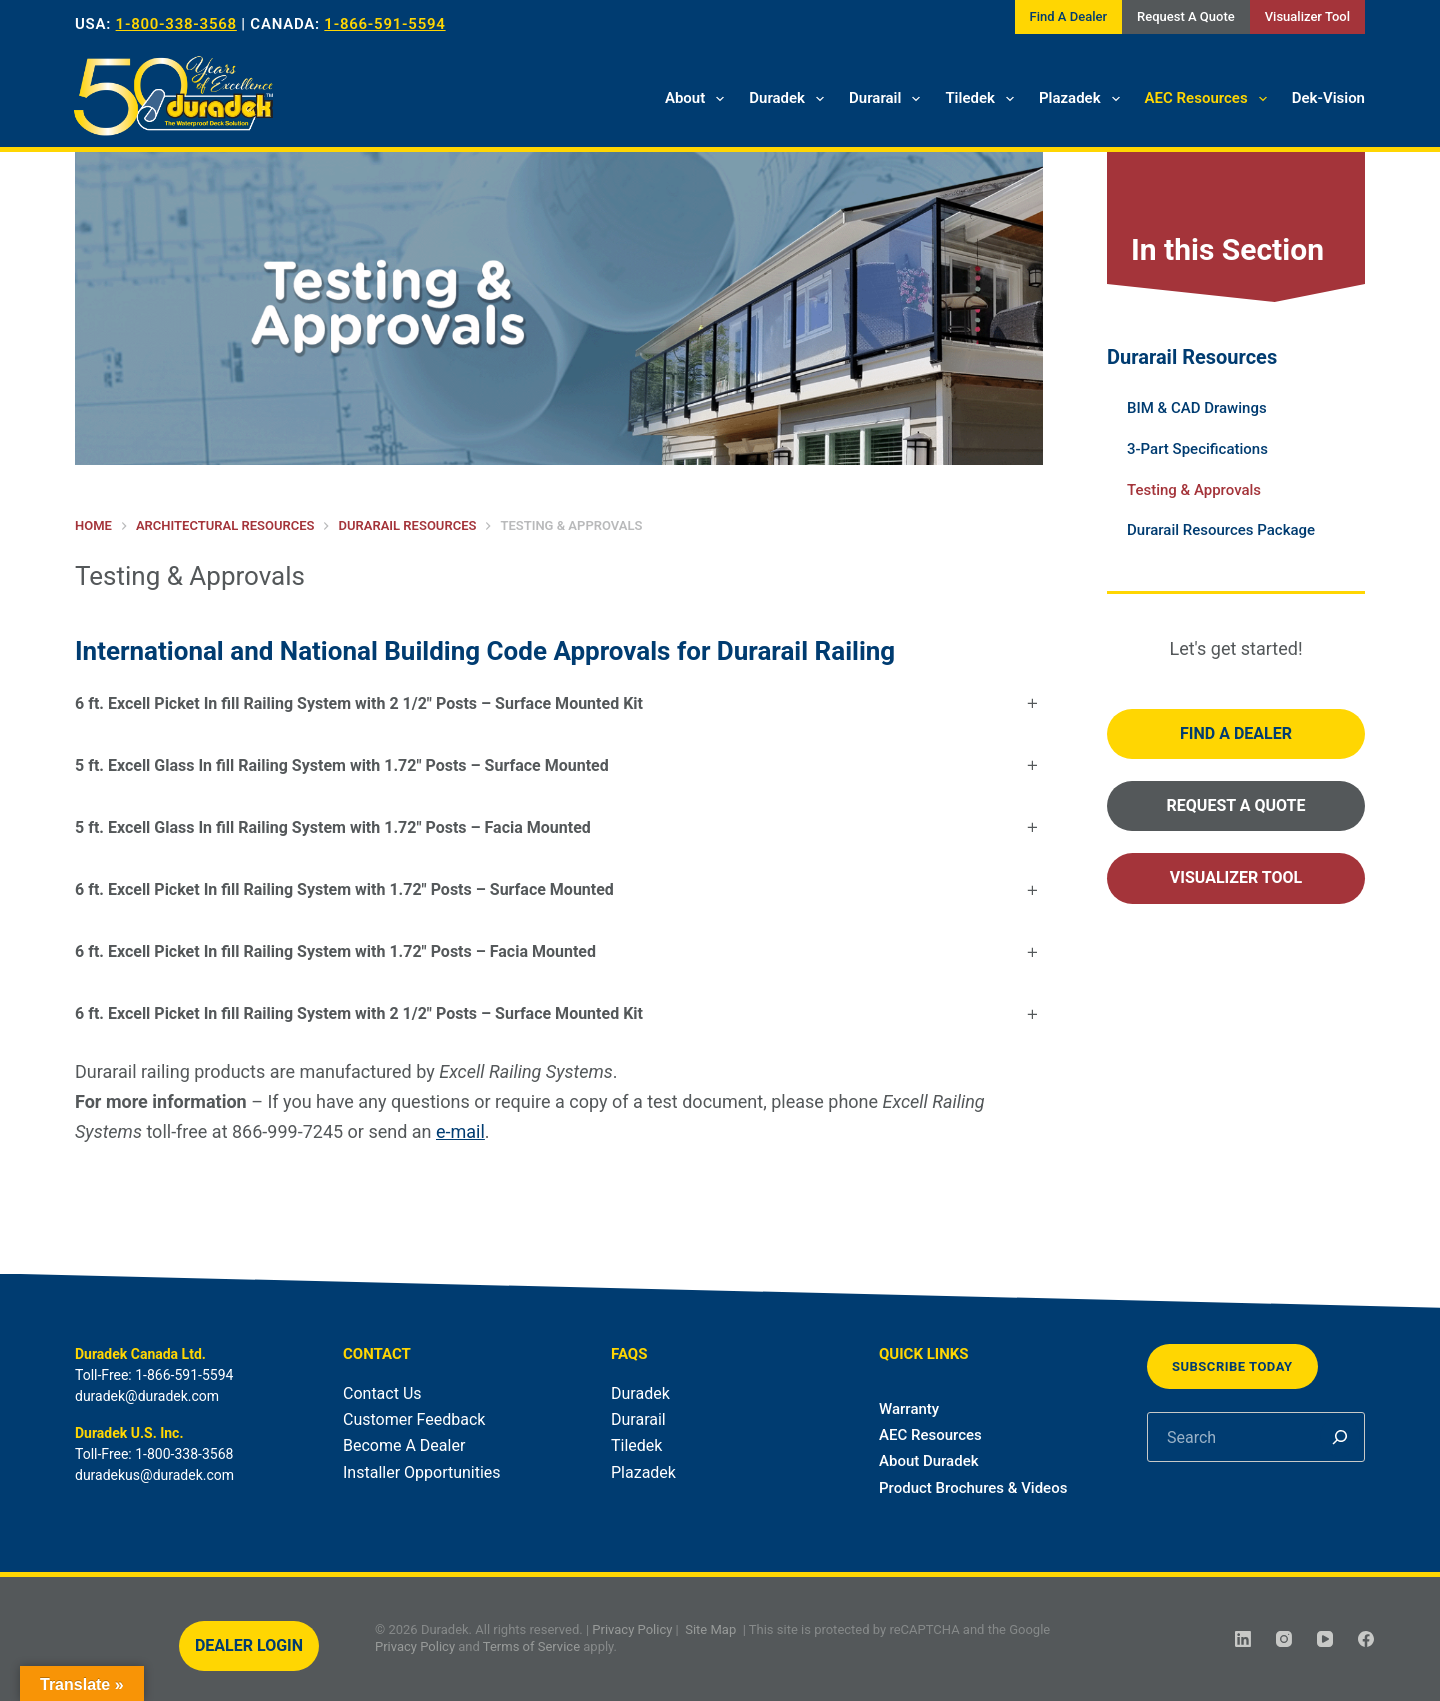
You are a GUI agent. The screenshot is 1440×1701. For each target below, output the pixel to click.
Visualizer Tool (1307, 16)
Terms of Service (531, 1646)
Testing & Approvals (1194, 490)
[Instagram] (1284, 1639)
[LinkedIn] (1243, 1639)
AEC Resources (1210, 99)
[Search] (1340, 1437)
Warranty (909, 1409)
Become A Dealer (404, 1445)
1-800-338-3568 (176, 24)
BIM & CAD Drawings (1197, 408)
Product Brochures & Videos (973, 1488)
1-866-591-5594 (384, 24)
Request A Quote (1186, 16)
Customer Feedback (414, 1419)
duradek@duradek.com (147, 1396)
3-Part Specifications (1197, 449)
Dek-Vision (1328, 98)
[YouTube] (1325, 1639)
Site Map (710, 1629)
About (698, 99)
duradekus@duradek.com (154, 1475)
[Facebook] (1366, 1639)
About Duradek (929, 1461)
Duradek (790, 99)
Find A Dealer (1068, 16)
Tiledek (983, 99)
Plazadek (1083, 99)
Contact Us (382, 1393)
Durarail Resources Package (1221, 530)
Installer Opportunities (422, 1472)
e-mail (460, 1131)
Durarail (888, 99)
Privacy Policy (632, 1629)
